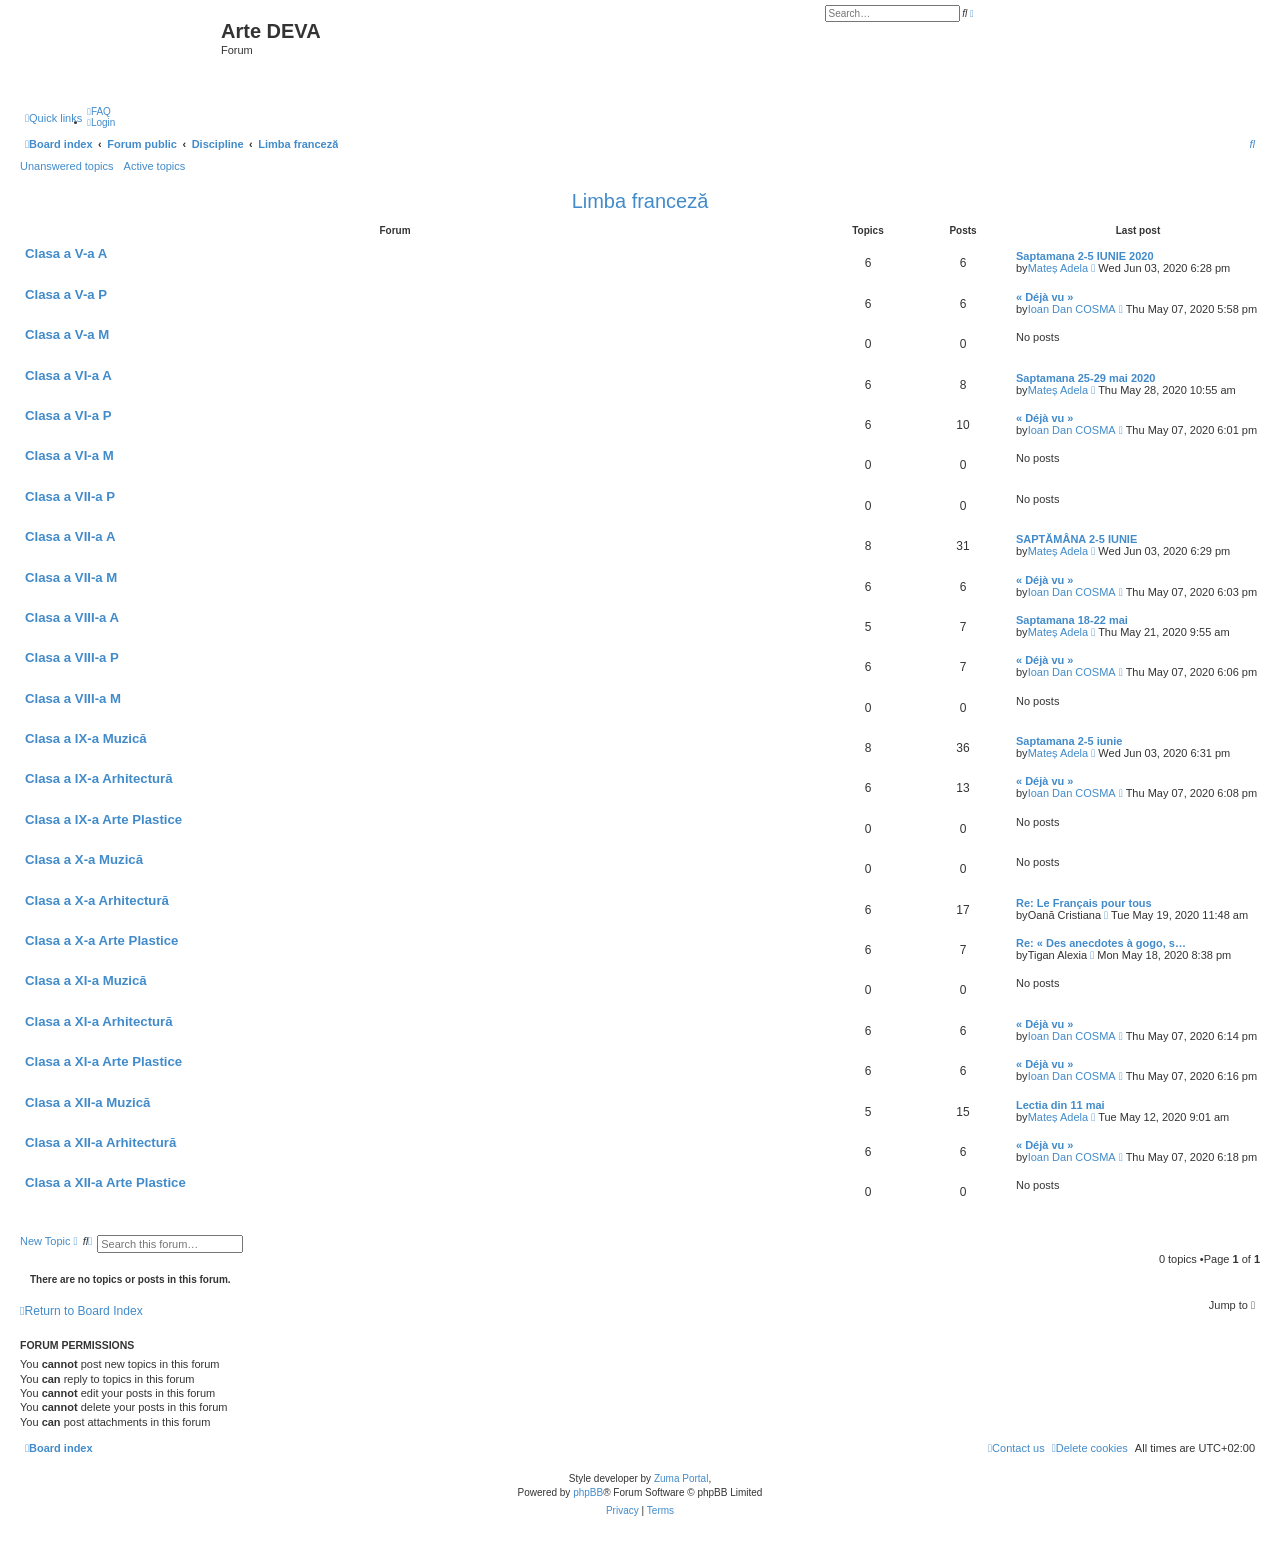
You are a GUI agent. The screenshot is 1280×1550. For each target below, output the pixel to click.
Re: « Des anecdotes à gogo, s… (1101, 943)
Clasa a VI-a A (68, 375)
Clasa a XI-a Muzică (86, 980)
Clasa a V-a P (66, 294)
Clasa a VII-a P (70, 496)
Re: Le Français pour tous (1084, 903)
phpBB (588, 1492)
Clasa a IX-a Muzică (86, 738)
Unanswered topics (67, 166)
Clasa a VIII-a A (72, 617)
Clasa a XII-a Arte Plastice (105, 1182)
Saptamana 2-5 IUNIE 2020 (1085, 256)
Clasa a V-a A (66, 253)
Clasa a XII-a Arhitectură (100, 1142)
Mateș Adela (1058, 268)
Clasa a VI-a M (69, 455)
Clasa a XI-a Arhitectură (99, 1021)
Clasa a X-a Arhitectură (97, 900)
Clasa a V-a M (67, 334)
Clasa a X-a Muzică (84, 859)
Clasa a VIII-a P (72, 657)
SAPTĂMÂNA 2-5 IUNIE (1076, 539)
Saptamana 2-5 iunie (1069, 741)
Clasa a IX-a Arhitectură (99, 778)
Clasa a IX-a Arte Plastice (103, 819)
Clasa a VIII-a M (73, 698)
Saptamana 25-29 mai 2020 (1085, 378)
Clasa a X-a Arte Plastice (101, 940)
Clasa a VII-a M (71, 577)
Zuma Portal (681, 1478)
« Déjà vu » (1044, 297)
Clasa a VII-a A (70, 536)
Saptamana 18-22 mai (1072, 620)
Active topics (155, 166)
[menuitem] (99, 111)
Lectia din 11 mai (1060, 1105)
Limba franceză (640, 201)
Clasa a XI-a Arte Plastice (103, 1061)
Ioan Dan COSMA (1072, 309)
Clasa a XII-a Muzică (87, 1102)
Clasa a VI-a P (68, 415)
